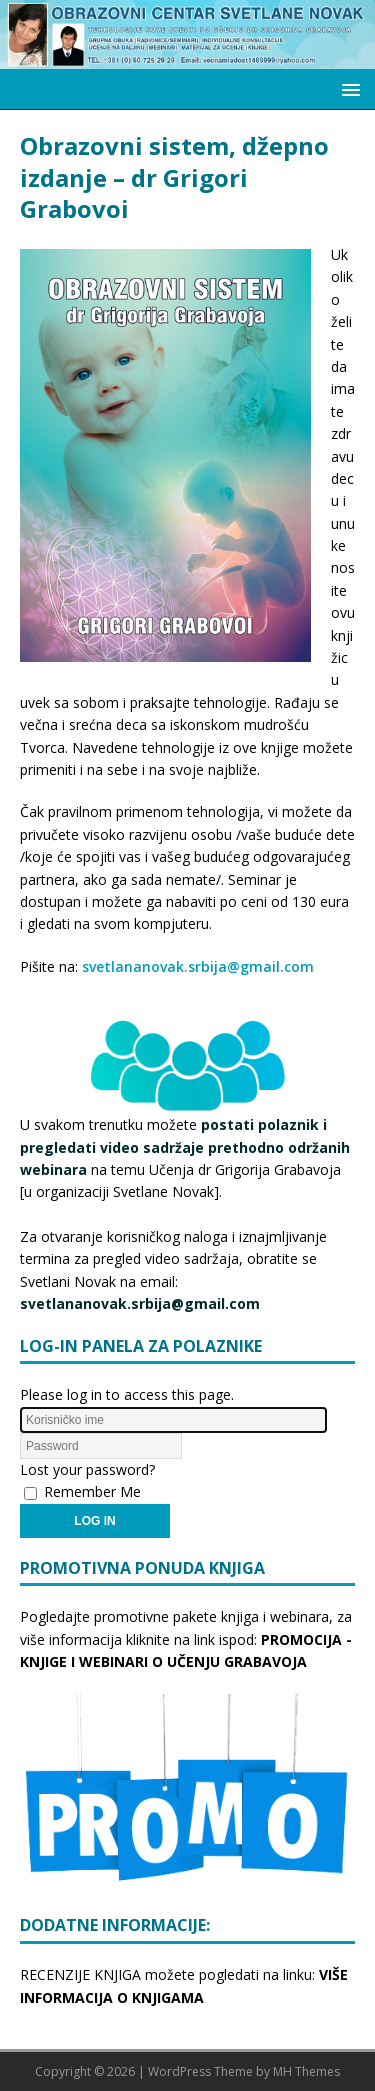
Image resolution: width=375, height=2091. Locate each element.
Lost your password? (87, 1469)
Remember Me (92, 1491)
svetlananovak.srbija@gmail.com (198, 966)
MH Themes (306, 2071)
